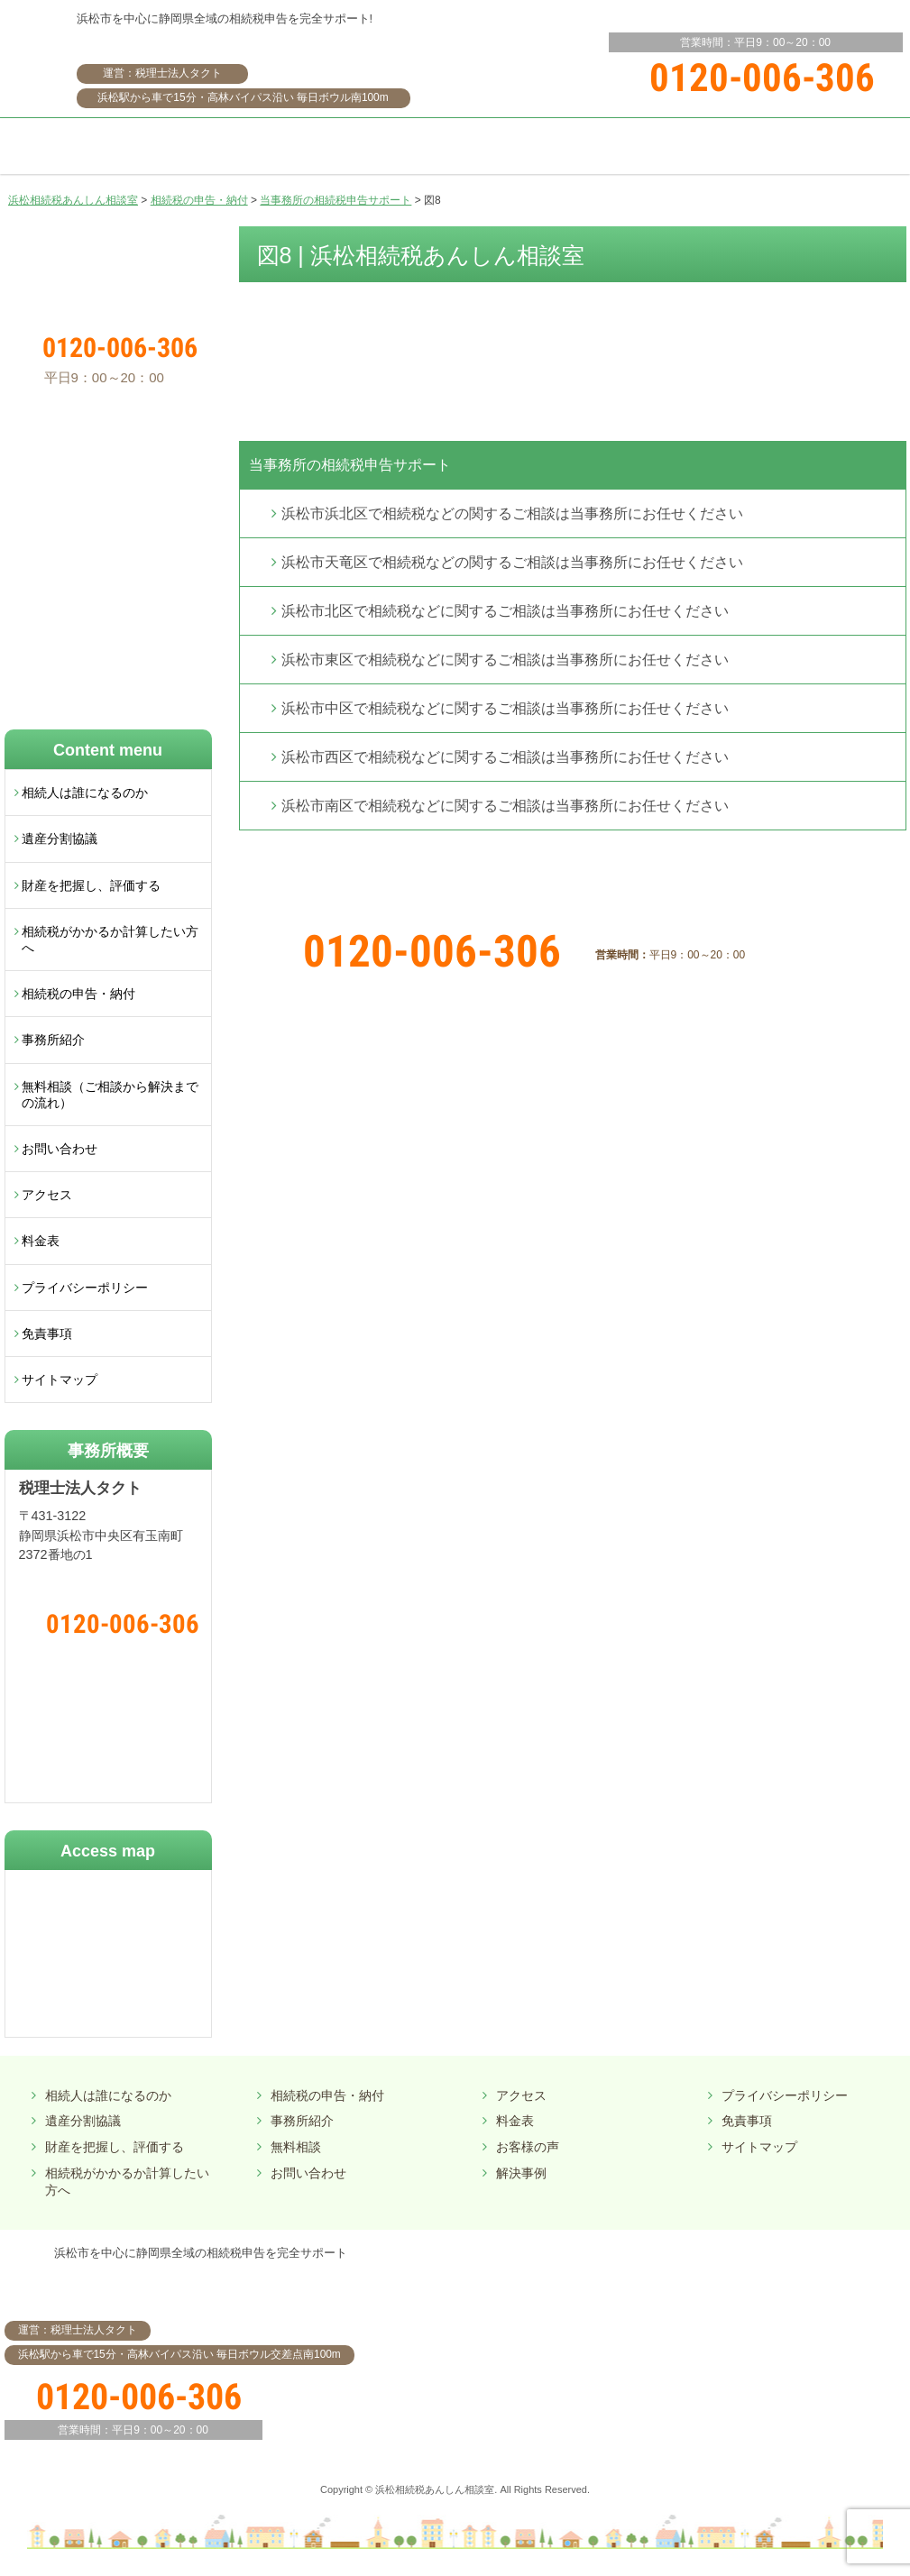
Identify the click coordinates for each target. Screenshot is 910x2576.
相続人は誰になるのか (85, 792)
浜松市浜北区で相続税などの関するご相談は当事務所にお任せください (512, 513)
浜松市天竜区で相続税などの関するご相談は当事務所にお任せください (512, 562)
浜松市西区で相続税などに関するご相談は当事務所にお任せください (505, 757)
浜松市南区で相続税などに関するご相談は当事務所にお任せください (505, 805)
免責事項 (47, 1333)
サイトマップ (59, 1379)
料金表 (41, 1240)
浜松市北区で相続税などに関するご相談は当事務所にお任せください (505, 611)
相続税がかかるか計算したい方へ (110, 939)
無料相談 (296, 2147)
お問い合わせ (59, 1148)
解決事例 (521, 2173)
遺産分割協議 (59, 838)
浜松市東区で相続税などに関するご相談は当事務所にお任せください (505, 659)
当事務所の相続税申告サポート (350, 464)
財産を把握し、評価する (91, 885)
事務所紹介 (53, 1039)
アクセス (47, 1194)
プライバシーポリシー (85, 1287)
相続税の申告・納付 (78, 993)
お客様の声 (527, 2147)
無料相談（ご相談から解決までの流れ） (110, 1094)
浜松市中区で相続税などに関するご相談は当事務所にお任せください (505, 708)
